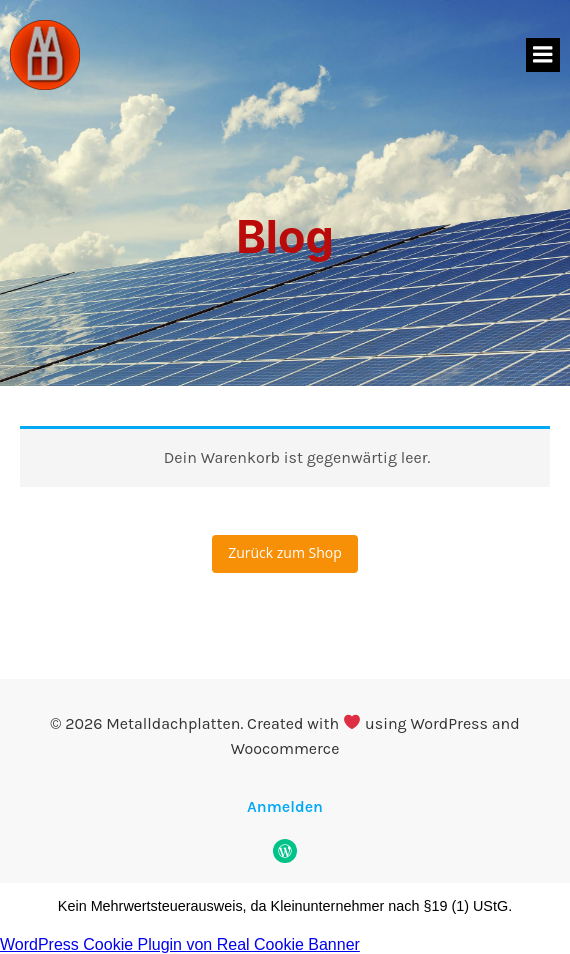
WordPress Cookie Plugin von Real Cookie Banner (180, 944)
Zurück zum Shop (285, 552)
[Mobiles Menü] (543, 55)
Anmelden (285, 806)
